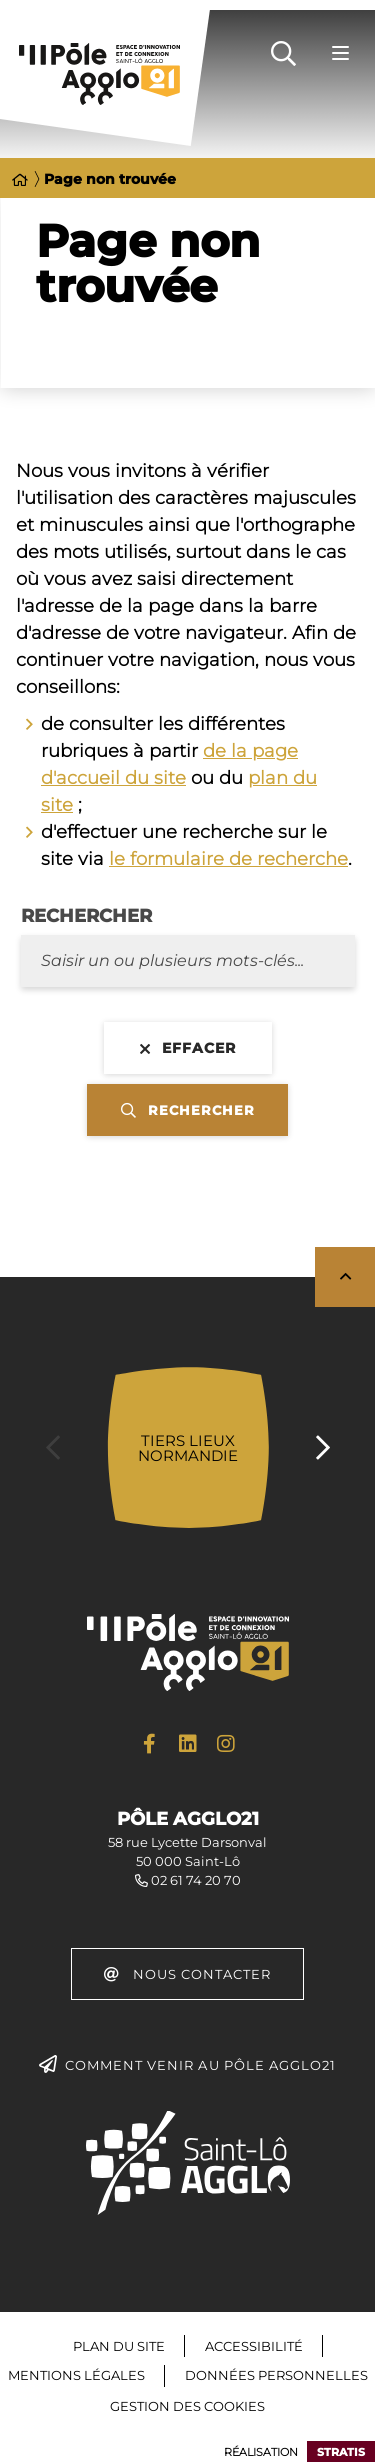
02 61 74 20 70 (196, 1880)
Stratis (341, 2452)
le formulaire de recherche (228, 859)
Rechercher (86, 916)
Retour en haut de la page (345, 1277)
